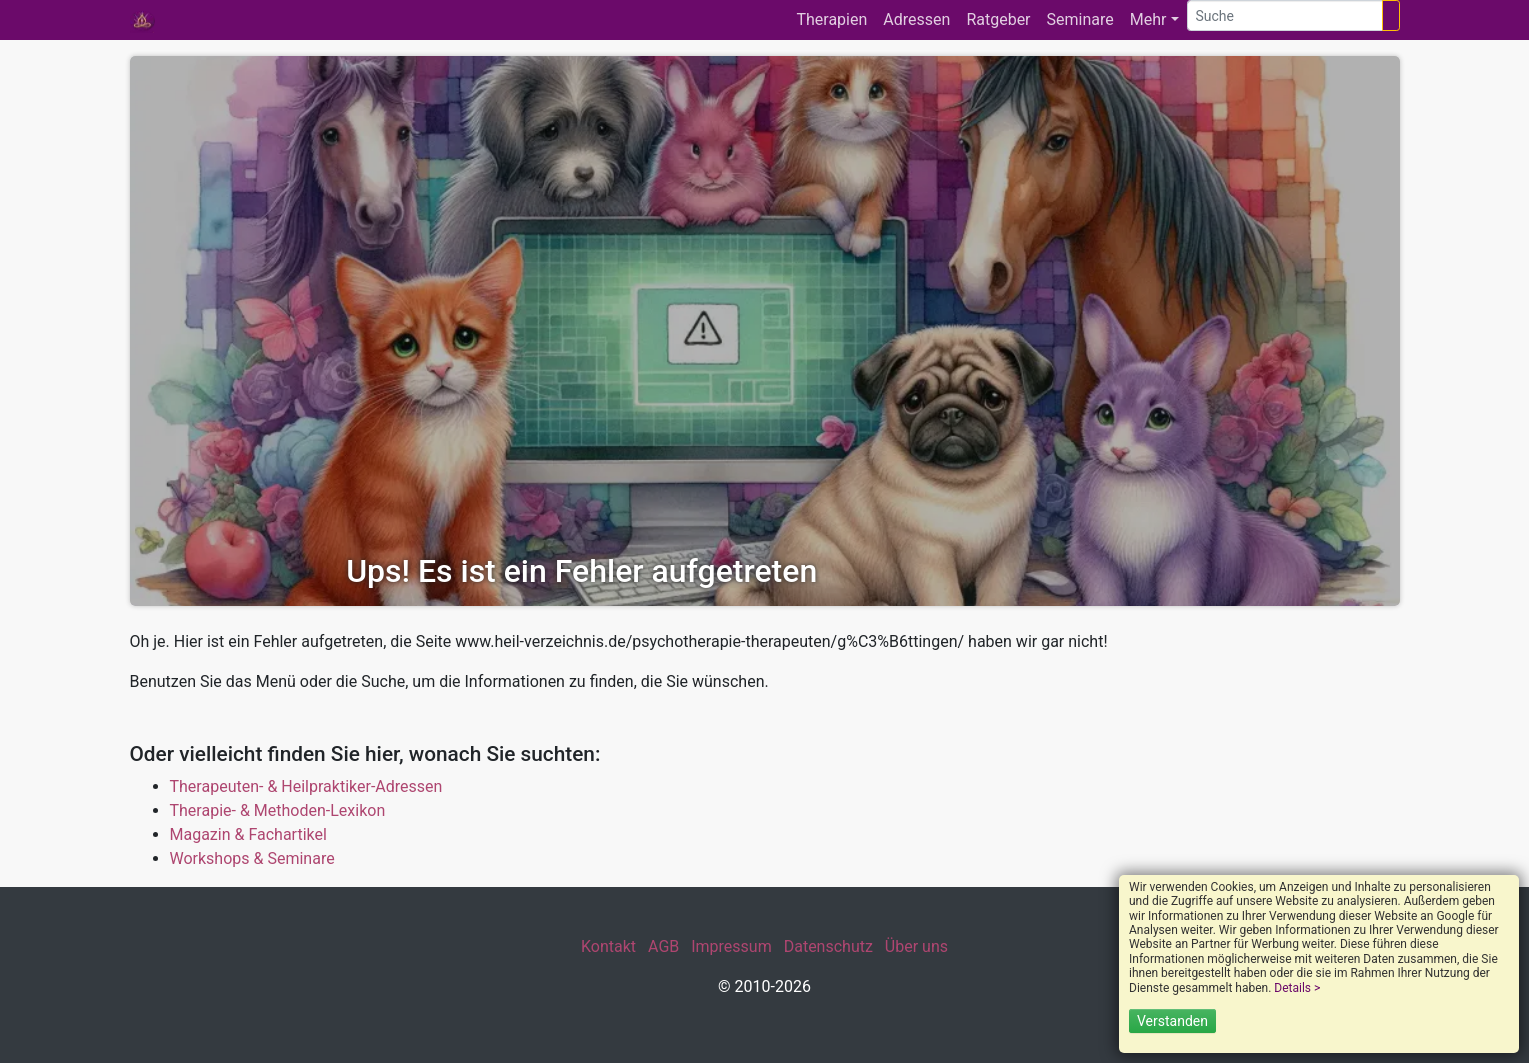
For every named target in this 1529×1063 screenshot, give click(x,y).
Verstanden (1172, 1021)
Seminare (1080, 19)
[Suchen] (1391, 15)
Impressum (731, 946)
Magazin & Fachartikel (248, 834)
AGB (663, 946)
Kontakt (608, 946)
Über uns (916, 946)
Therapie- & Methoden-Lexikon (278, 810)
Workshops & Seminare (252, 858)
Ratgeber (998, 19)
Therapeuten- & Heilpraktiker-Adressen (306, 786)
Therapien (831, 19)
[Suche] (1285, 15)
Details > (1297, 988)
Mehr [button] (1148, 19)
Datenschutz (828, 946)
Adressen (916, 19)
